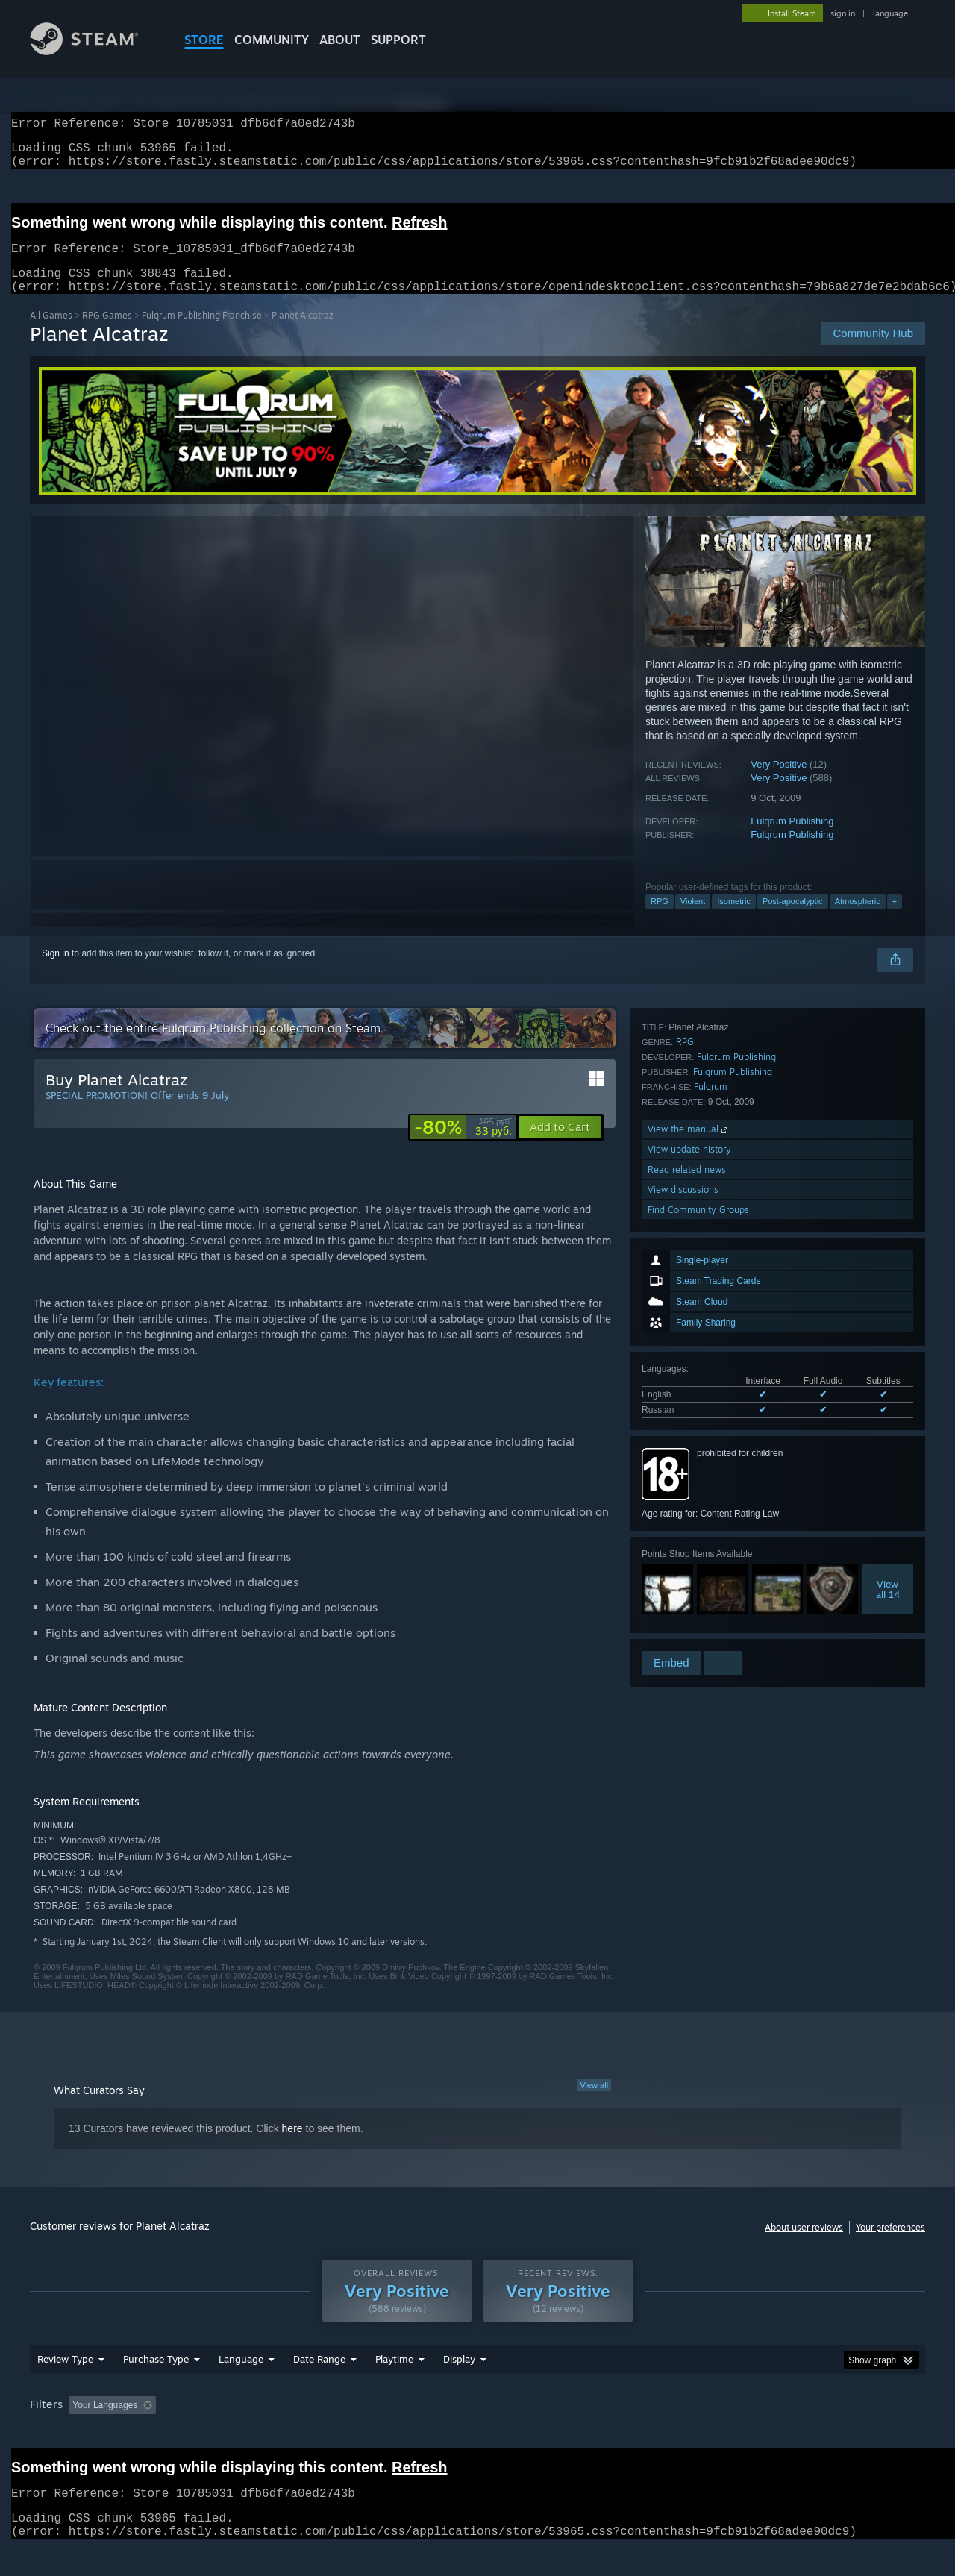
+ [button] (894, 919)
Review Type (65, 2377)
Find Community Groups (698, 1628)
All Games (51, 333)
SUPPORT (398, 39)
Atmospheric (857, 919)
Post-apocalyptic (793, 919)
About (339, 39)
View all (594, 2103)
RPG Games (107, 333)
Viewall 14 (888, 1376)
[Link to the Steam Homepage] (95, 51)
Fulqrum (710, 1505)
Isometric (734, 919)
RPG (659, 919)
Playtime (394, 2377)
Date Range (319, 2377)
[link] (463, 1145)
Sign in (55, 971)
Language (241, 2377)
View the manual (689, 1547)
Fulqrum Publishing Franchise (202, 333)
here (292, 2146)
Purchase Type (156, 2377)
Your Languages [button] (104, 2423)
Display (459, 2377)
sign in (842, 13)
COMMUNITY (271, 39)
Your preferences (890, 2245)
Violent (692, 919)
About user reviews (804, 2245)
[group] (477, 2424)
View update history (689, 1567)
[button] (560, 1145)
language (890, 13)
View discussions (683, 1608)
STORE (204, 39)
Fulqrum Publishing (792, 838)
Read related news (687, 1587)
